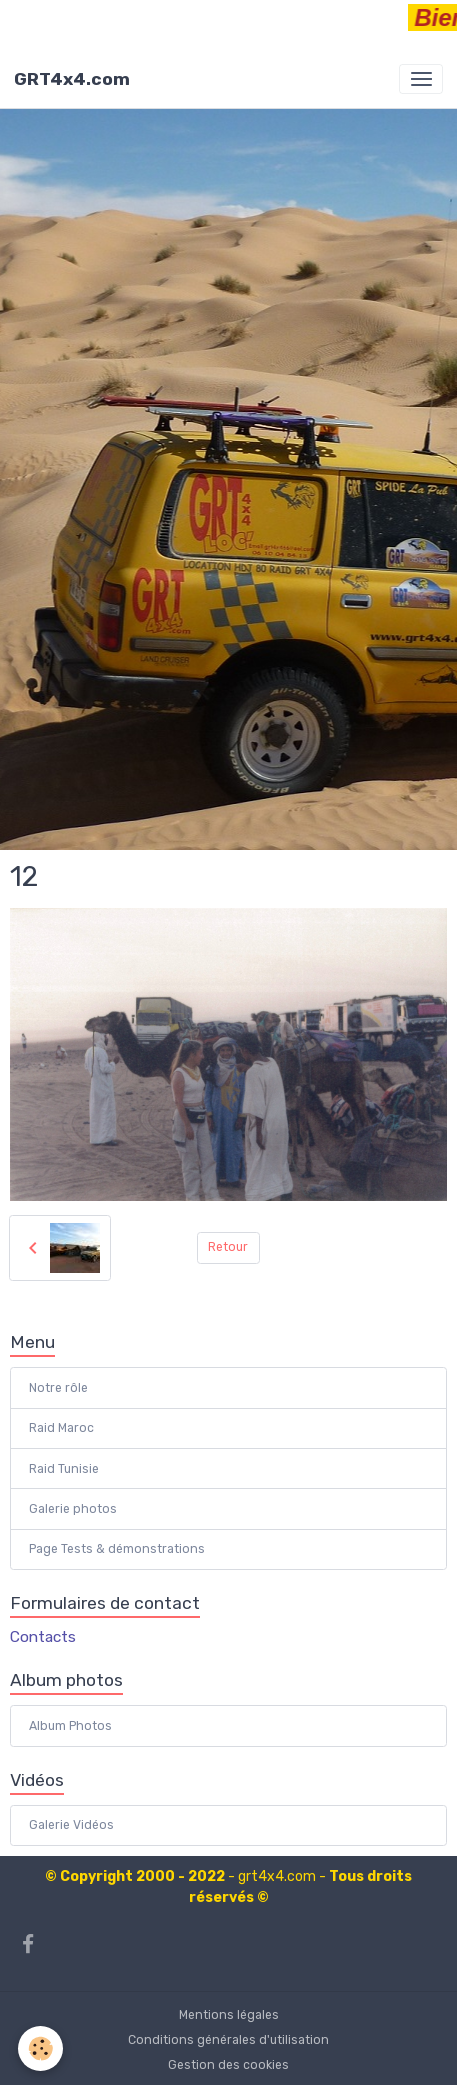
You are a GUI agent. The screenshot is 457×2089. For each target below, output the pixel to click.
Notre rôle (58, 1388)
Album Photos (70, 1726)
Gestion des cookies (228, 2065)
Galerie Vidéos (71, 1825)
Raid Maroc (61, 1428)
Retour (228, 1247)
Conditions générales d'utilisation (228, 2040)
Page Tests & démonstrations (117, 1549)
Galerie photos (73, 1509)
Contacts (43, 1637)
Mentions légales (229, 2015)
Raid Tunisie (64, 1469)
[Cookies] (40, 2048)
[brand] (72, 79)
